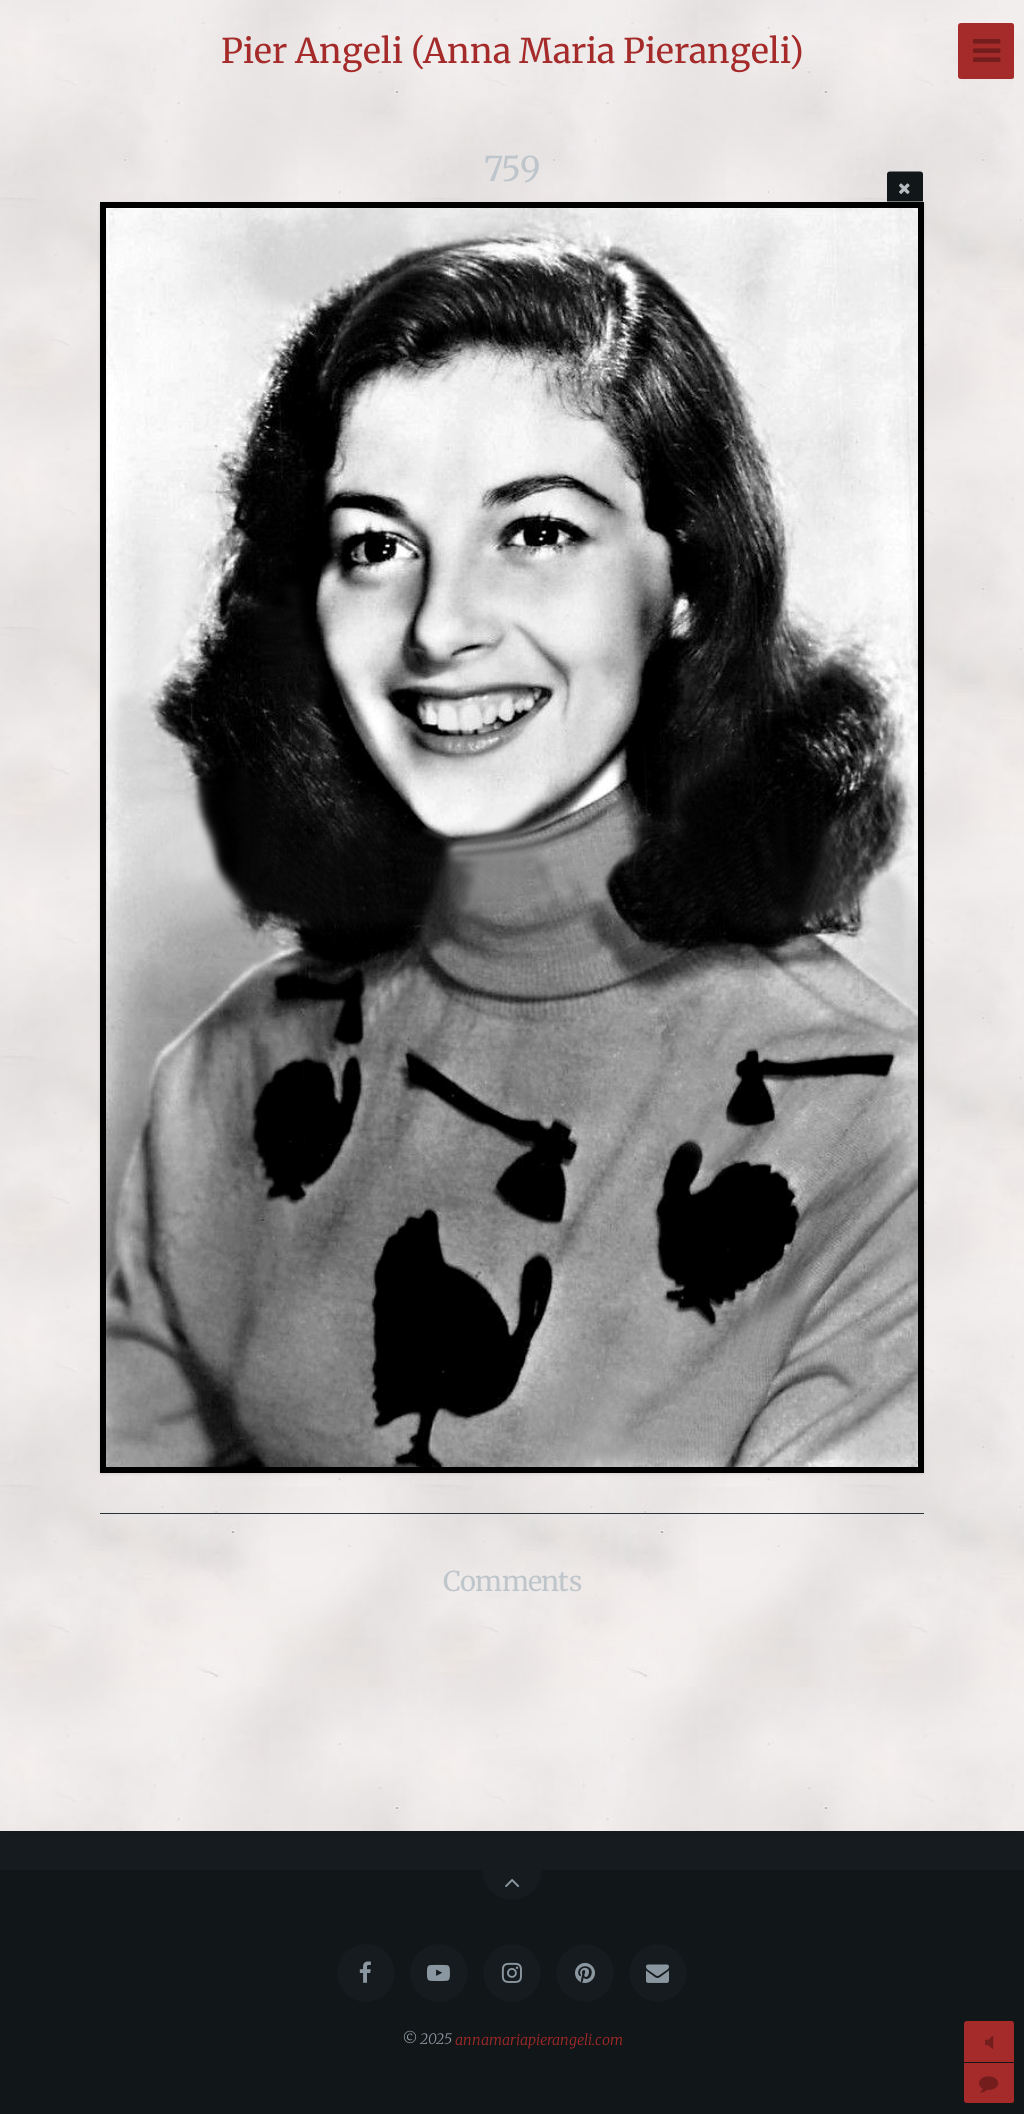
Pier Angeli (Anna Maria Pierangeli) (512, 51)
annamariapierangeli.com (539, 2039)
